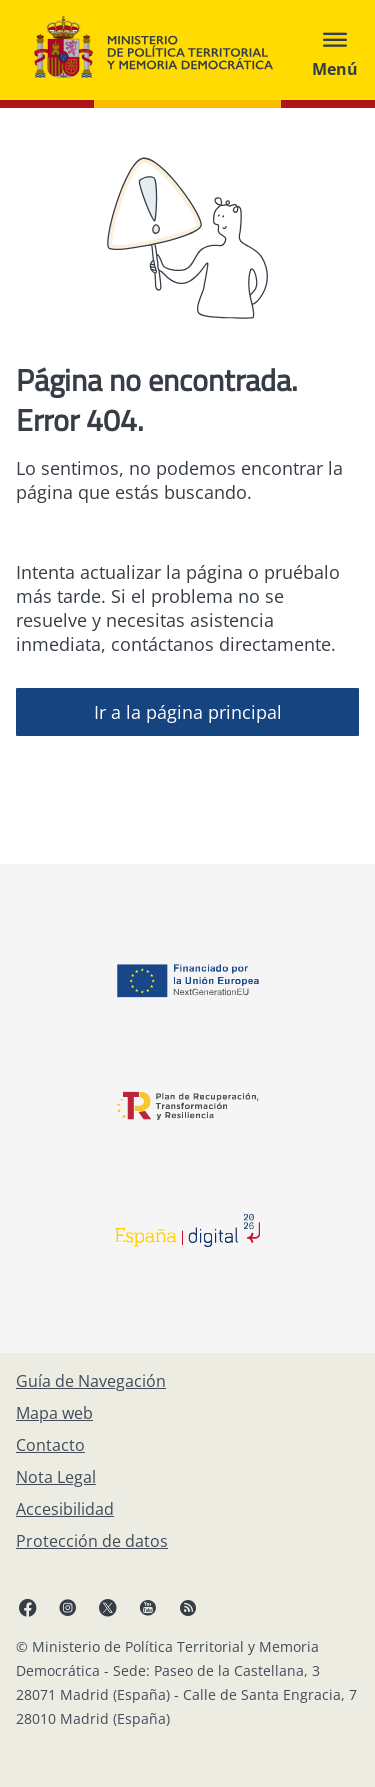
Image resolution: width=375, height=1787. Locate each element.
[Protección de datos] (92, 1541)
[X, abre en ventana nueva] (108, 1607)
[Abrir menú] (335, 50)
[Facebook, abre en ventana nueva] (28, 1607)
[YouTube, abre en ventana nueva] (148, 1607)
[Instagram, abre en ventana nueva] (68, 1607)
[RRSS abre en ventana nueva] (188, 1607)
